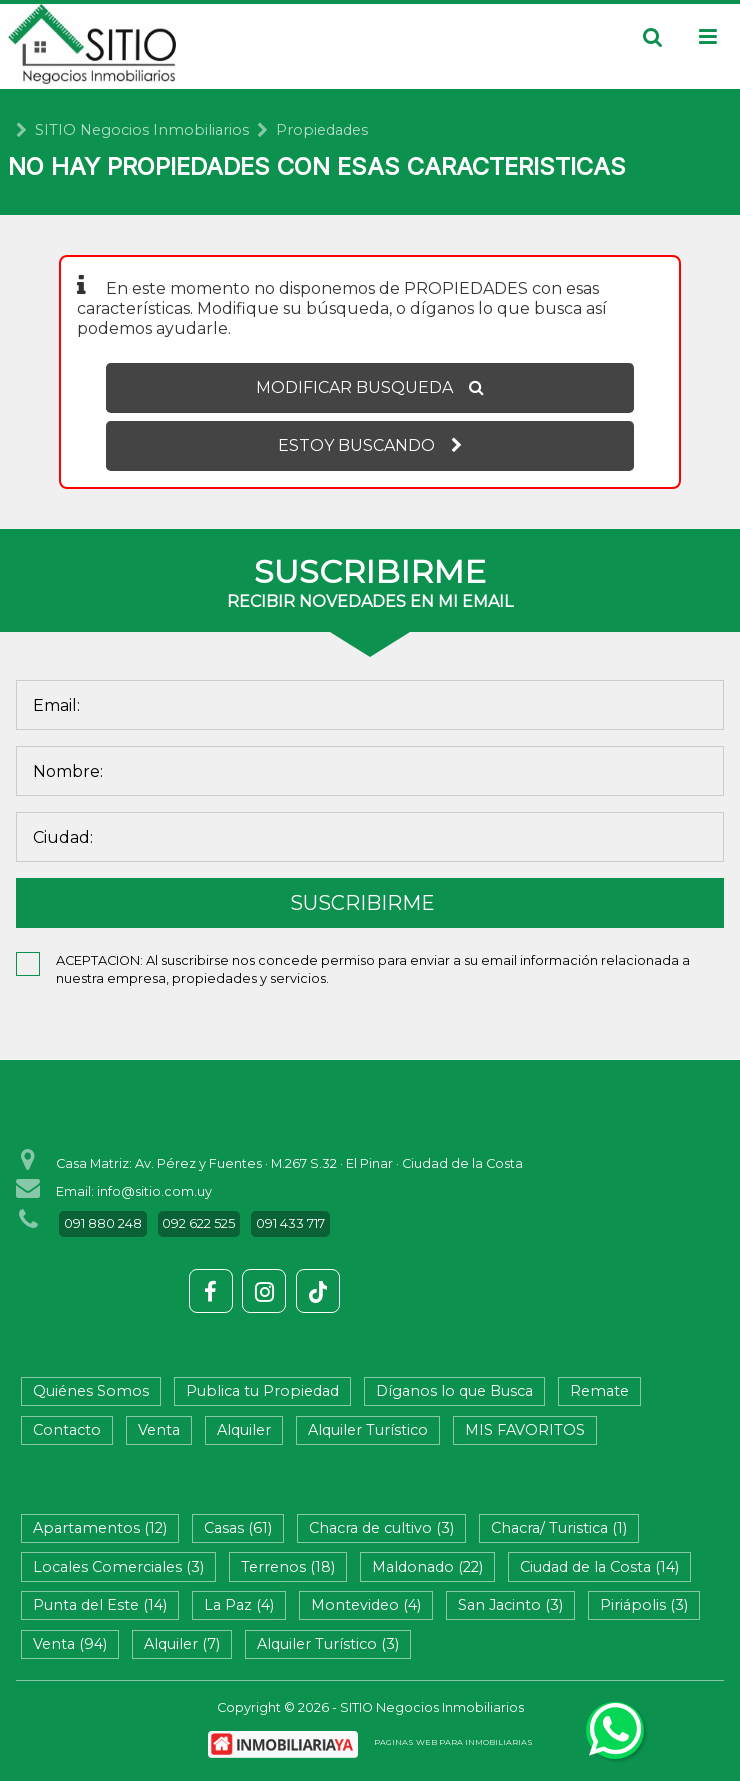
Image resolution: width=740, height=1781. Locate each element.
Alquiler (244, 1430)
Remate (599, 1391)
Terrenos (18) (288, 1567)
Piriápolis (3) (644, 1605)
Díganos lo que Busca (454, 1391)
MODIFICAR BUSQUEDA (370, 387)
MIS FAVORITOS (525, 1430)
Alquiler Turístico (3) (328, 1644)
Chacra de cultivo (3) (381, 1528)
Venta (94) (70, 1644)
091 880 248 (103, 1223)
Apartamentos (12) (100, 1528)
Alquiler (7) (182, 1644)
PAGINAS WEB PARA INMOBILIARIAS (453, 1742)
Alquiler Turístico (368, 1430)
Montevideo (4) (366, 1605)
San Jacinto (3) (510, 1605)
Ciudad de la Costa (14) (599, 1567)
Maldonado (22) (427, 1567)
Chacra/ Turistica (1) (559, 1528)
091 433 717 (290, 1223)
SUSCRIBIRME (362, 903)
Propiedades (322, 130)
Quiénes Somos (91, 1391)
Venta (159, 1430)
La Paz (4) (239, 1605)
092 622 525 (198, 1223)
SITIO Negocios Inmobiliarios (142, 130)
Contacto (67, 1430)
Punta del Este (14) (100, 1605)
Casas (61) (238, 1528)
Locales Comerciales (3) (118, 1567)
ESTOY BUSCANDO (370, 445)
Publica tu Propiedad (262, 1391)
